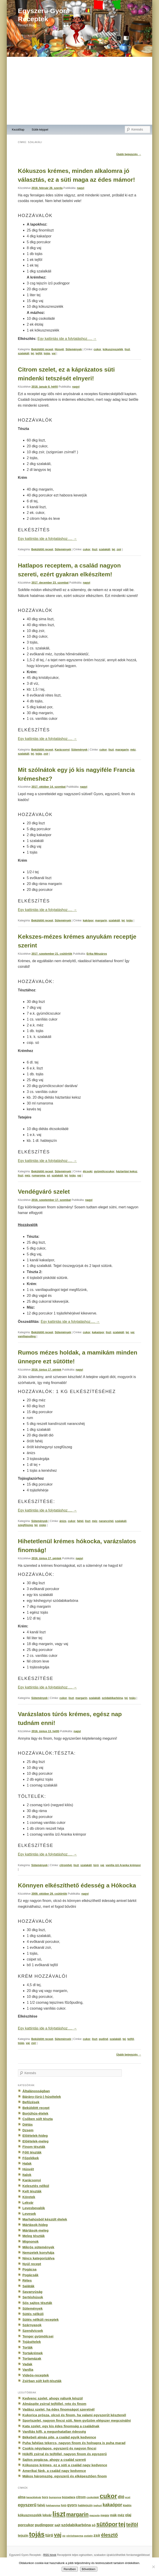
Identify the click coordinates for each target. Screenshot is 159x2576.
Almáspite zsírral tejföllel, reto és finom (54, 2404)
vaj (54, 353)
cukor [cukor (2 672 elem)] (108, 2496)
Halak (27, 2163)
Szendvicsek (32, 2331)
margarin (101, 920)
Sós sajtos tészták (37, 2303)
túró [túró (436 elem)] (49, 2535)
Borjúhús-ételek (35, 2113)
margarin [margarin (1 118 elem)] (77, 2514)
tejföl (39, 353)
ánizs (62, 1521)
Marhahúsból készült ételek (44, 2219)
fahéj (80, 1521)
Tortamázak (31, 2358)
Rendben (70, 2569)
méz (133, 749)
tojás (47, 353)
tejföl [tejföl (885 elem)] (132, 2524)
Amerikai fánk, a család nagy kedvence (54, 2471)
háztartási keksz (126, 1171)
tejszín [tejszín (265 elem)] (23, 2535)
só (48, 1175)
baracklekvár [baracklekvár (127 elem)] (33, 2497)
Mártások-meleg (35, 2230)
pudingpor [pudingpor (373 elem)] (44, 2525)
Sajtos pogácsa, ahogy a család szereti (54, 2460)
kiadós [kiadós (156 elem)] (127, 2505)
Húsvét (59, 349)
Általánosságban (36, 2091)
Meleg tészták (33, 2236)
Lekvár (28, 2202)
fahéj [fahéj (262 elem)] (41, 2505)
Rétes (27, 2280)
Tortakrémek (32, 2353)
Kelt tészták (32, 2191)
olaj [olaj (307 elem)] (128, 2515)
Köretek (28, 2197)
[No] (153, 2566)
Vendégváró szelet (44, 1191)
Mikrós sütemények (38, 2247)
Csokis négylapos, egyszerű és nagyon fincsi (59, 2448)
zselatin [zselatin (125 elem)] (88, 2535)
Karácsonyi (62, 749)
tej (32, 353)
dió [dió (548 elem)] (121, 2496)
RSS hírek (49, 2555)
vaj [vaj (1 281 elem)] (57, 2535)
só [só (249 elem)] (93, 2525)
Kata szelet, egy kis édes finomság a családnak (60, 2426)
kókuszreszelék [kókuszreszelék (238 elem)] (30, 2515)
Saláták (28, 2286)
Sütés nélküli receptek (40, 2319)
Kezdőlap (18, 129)
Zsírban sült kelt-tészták (41, 2381)
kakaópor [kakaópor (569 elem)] (112, 2504)
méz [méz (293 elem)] (120, 2515)
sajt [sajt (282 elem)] (57, 2525)
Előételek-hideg (35, 2135)
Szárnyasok (32, 2325)
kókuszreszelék (113, 349)
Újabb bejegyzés (128, 154)
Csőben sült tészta (37, 2119)
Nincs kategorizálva (38, 2258)
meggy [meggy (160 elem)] (104, 2515)
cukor (97, 349)
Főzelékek (30, 2158)
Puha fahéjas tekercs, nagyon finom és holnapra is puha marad (73, 2443)
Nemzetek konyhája (38, 2252)
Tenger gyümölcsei (38, 2336)
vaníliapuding (27, 1336)
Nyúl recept (31, 2264)
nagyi (80, 188)
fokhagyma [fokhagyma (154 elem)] (53, 2505)
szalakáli (23, 353)
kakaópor (98, 1332)
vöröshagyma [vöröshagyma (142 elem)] (74, 2535)
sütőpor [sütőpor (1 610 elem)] (106, 2524)
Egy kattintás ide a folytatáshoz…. (66, 339)
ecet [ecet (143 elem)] (127, 2497)
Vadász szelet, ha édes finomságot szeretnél (58, 2409)
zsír (119, 549)
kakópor (88, 920)
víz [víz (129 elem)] (63, 2535)
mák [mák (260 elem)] (113, 2515)
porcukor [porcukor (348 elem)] (26, 2525)
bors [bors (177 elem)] (45, 2497)
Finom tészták (33, 2147)
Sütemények (74, 349)
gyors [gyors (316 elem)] (72, 2505)
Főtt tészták (32, 2152)
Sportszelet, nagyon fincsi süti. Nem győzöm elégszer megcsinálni (76, 2420)
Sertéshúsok (32, 2297)
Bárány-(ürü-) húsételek (41, 2097)
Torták (27, 2347)
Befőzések (30, 2102)
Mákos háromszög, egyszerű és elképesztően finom (64, 2476)
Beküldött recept (42, 349)
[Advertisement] (79, 90)
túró (96, 1865)
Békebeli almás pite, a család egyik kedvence (59, 2437)
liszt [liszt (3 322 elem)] (58, 2514)
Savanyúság (32, 2292)
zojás (42, 1525)
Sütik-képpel (40, 129)
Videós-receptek (35, 2375)
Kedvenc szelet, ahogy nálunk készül (52, 2398)
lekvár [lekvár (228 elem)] (47, 2515)
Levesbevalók (33, 2208)
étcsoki (87, 1171)
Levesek (29, 2214)
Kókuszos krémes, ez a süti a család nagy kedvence (64, 2465)
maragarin (122, 749)
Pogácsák (30, 2275)
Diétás (27, 2124)
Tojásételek (31, 2342)
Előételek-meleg (35, 2141)
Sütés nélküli (33, 2314)
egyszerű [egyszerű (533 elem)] (27, 2504)
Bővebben (88, 2569)
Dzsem (28, 2130)
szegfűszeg (25, 1525)
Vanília (27, 2369)
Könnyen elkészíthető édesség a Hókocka (77, 1885)
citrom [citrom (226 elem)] (81, 2497)
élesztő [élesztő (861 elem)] (109, 2535)
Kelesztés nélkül (35, 2186)
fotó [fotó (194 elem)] (63, 2505)
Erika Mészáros (97, 953)
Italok (27, 2175)
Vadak (27, 2364)
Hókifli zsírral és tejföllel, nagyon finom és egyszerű (64, 2454)
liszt (127, 349)
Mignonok (30, 2241)
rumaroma (38, 1175)
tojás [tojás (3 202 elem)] (36, 2534)
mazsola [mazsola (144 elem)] (94, 2515)
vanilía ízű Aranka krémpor (123, 1865)
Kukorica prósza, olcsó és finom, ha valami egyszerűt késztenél (74, 2415)
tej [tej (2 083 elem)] (121, 2524)
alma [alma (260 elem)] (22, 2497)
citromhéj (65, 1865)
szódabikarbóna (112, 1698)
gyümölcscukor (104, 1171)
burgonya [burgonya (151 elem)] (55, 2497)
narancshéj (106, 1521)
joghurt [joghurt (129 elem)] (97, 2505)
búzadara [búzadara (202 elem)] (68, 2497)
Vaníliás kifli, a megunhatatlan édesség (54, 2431)
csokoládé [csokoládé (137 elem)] (92, 2497)
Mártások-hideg (35, 2225)
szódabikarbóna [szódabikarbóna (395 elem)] (76, 2525)
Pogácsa (29, 2269)
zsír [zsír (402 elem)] (96, 2535)
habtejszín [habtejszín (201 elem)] (85, 2505)
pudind (103, 2039)
